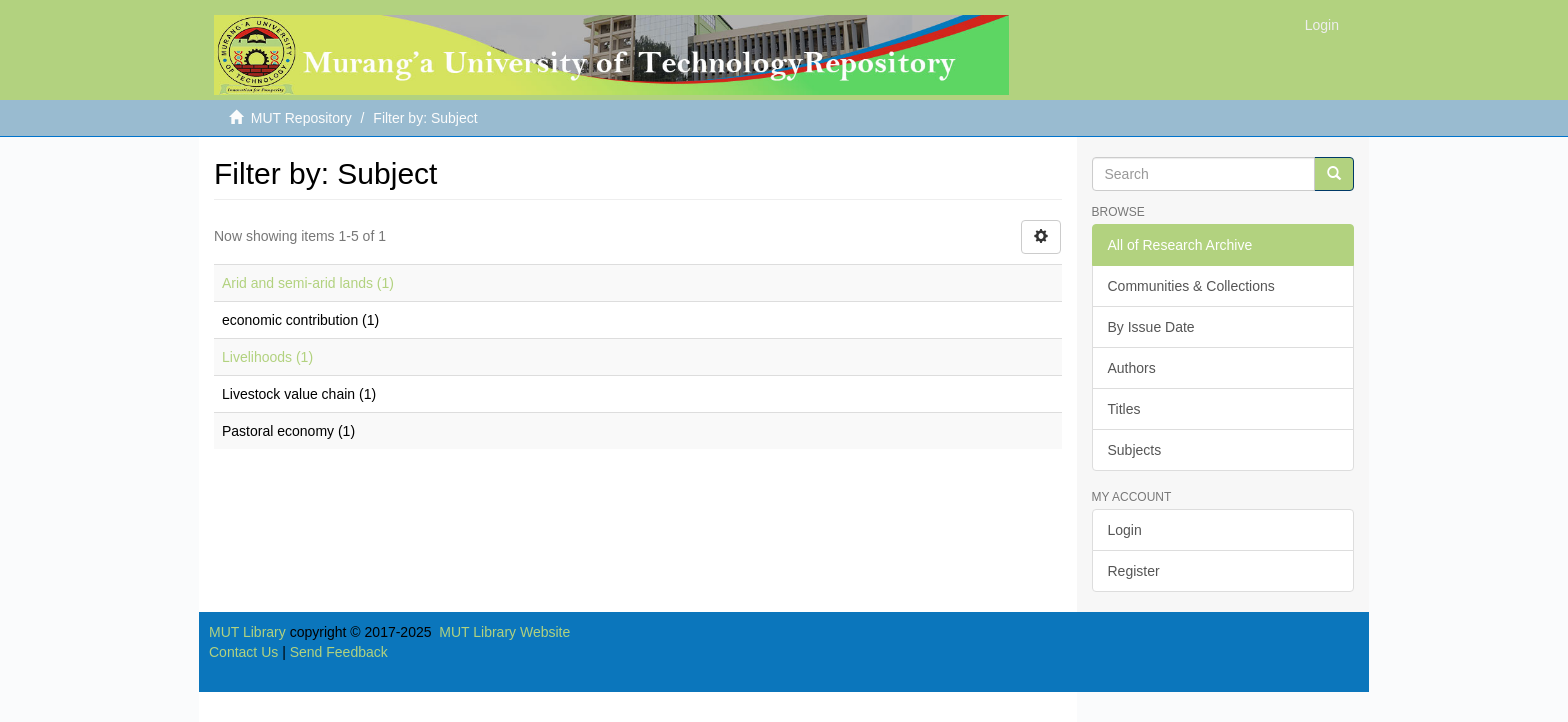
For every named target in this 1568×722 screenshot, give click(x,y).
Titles (1124, 409)
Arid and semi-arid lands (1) (308, 283)
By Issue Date (1151, 327)
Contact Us (243, 652)
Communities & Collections (1191, 286)
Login (1125, 530)
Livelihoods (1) (267, 357)
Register (1134, 571)
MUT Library (247, 632)
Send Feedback (339, 652)
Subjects (1135, 450)
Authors (1132, 368)
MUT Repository (301, 118)
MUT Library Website (504, 632)
